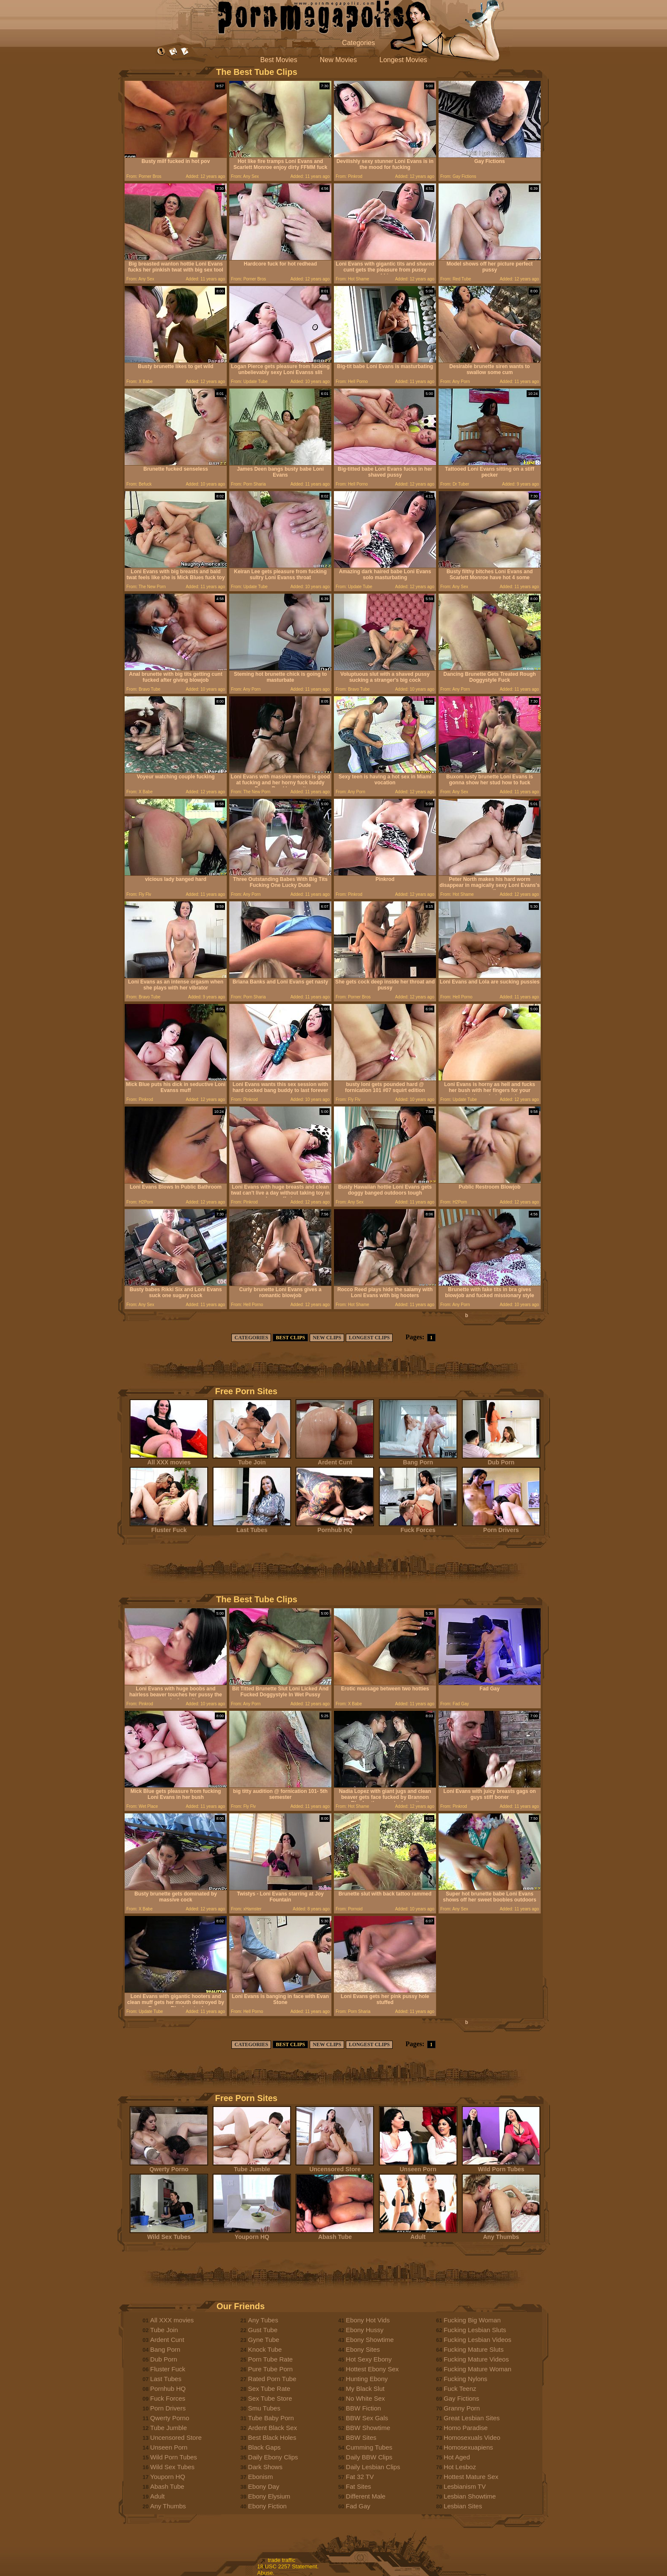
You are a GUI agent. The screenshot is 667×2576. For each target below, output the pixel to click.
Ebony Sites (363, 2349)
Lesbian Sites (463, 2506)
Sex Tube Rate (269, 2388)
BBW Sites (361, 2437)
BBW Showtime (368, 2427)
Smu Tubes (264, 2408)
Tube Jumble (252, 2166)
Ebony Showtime (370, 2339)
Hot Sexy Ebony (369, 2359)
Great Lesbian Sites (472, 2418)
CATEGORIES (251, 1338)
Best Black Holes (272, 2437)
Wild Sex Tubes (169, 2234)
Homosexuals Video (472, 2437)
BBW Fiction (363, 2408)
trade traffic (282, 2560)
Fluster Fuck (169, 1527)
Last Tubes (252, 1527)
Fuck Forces (418, 1527)
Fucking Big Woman (472, 2320)
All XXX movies (169, 1459)
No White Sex (365, 2398)
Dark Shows (265, 2466)
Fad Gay (358, 2506)
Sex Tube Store (270, 2398)
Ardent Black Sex (272, 2427)
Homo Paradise (465, 2427)
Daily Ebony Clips (273, 2457)
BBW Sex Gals (367, 2418)
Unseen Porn (418, 2166)
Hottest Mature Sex (471, 2476)
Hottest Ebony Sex (372, 2369)
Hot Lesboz (460, 2466)
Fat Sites (358, 2486)
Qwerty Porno (169, 2166)
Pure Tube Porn (270, 2369)
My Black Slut (365, 2388)
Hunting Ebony (367, 2378)
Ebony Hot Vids (368, 2320)
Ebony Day (263, 2486)
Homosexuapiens (468, 2447)
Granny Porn (462, 2408)
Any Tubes (263, 2320)
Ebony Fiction (267, 2506)
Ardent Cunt (335, 1459)
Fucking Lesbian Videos (477, 2339)
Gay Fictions (461, 2398)
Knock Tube (265, 2349)
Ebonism (260, 2476)
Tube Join (252, 1459)
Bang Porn (418, 1459)
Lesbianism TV (465, 2486)
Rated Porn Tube (272, 2378)
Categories (358, 42)
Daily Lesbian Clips (373, 2466)
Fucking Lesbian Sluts (475, 2329)
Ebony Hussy (364, 2329)
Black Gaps (264, 2447)
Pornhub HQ (335, 1527)
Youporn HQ (252, 2234)
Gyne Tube (263, 2339)
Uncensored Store (335, 2166)
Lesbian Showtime (470, 2496)
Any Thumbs (501, 2234)
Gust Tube (262, 2329)
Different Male (365, 2496)
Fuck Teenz (460, 2388)
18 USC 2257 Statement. (288, 2566)
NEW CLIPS (327, 1338)
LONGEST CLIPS (369, 1338)
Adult (418, 2234)
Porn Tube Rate (270, 2359)
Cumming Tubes (369, 2447)
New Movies (338, 59)
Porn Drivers (501, 1527)
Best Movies (278, 59)
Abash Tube (335, 2234)
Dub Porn (501, 1459)
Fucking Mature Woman (477, 2369)
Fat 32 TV (360, 2476)
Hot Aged (457, 2457)
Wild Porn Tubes (501, 2166)
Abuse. (265, 2573)
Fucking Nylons (465, 2378)
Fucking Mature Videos (476, 2359)
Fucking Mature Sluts (474, 2349)
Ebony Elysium (269, 2496)
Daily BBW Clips (369, 2457)
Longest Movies (403, 59)
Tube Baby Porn (271, 2418)
